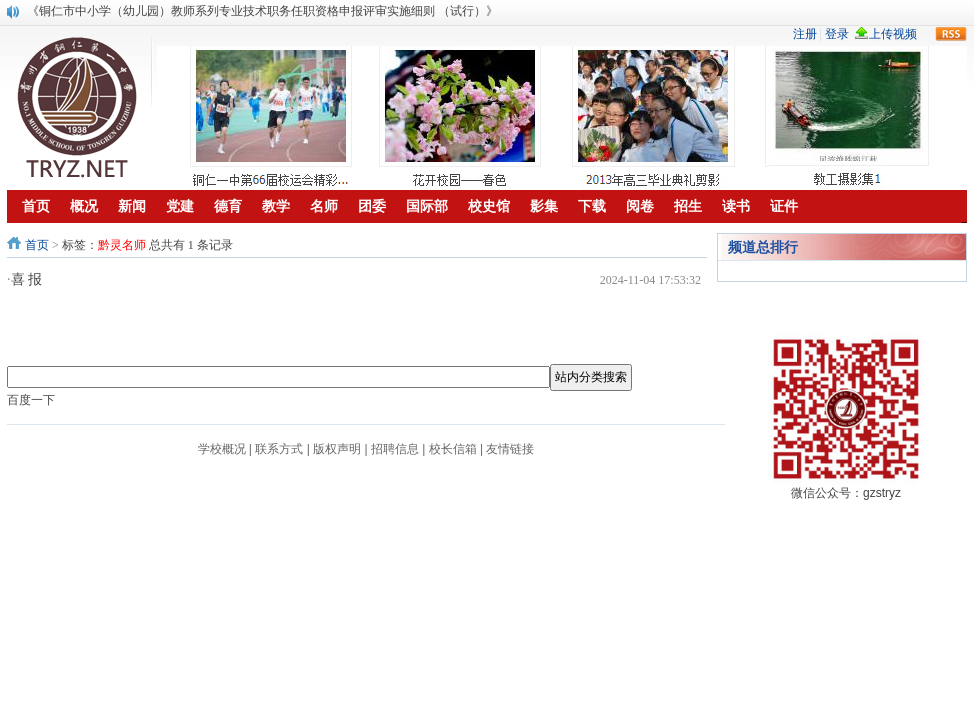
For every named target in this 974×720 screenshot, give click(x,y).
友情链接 (510, 449)
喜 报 (27, 279)
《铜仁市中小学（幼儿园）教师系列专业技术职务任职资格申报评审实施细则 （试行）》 (262, 11)
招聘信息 (395, 449)
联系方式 (279, 449)
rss (951, 34)
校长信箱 (453, 449)
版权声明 (337, 449)
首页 (37, 245)
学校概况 (222, 449)
